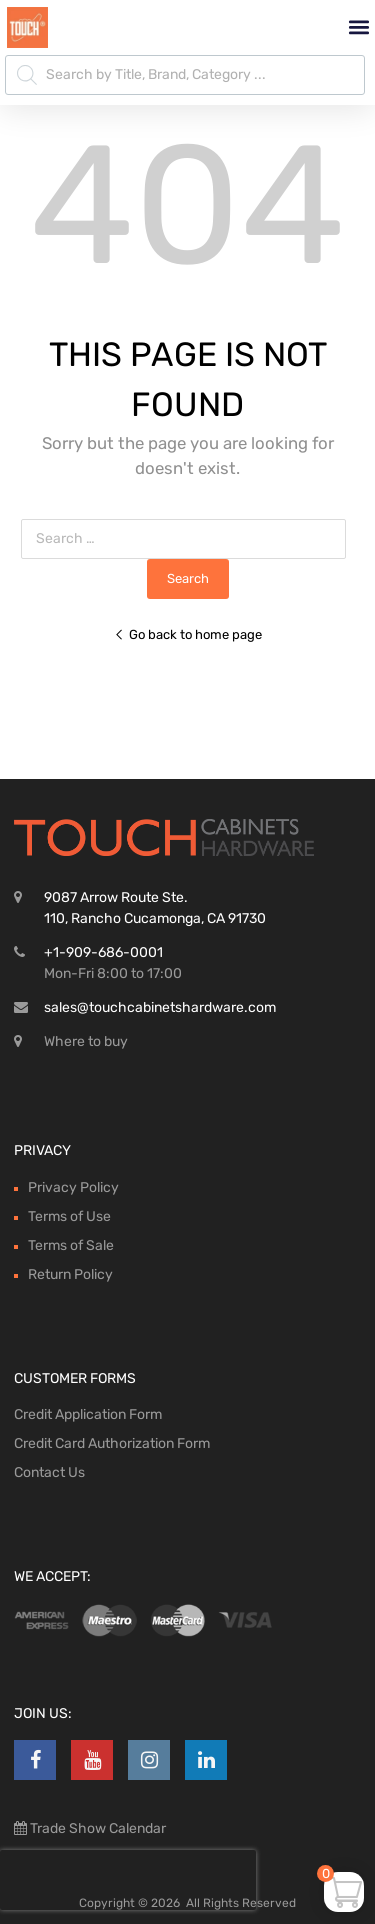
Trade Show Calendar (96, 1828)
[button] (358, 27)
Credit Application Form (88, 1414)
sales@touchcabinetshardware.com (160, 1007)
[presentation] (128, 1880)
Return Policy (70, 1274)
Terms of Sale (71, 1245)
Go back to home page (188, 634)
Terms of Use (69, 1216)
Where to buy (86, 1041)
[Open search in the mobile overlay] (185, 75)
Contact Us (49, 1472)
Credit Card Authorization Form (112, 1443)
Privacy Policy (73, 1187)
